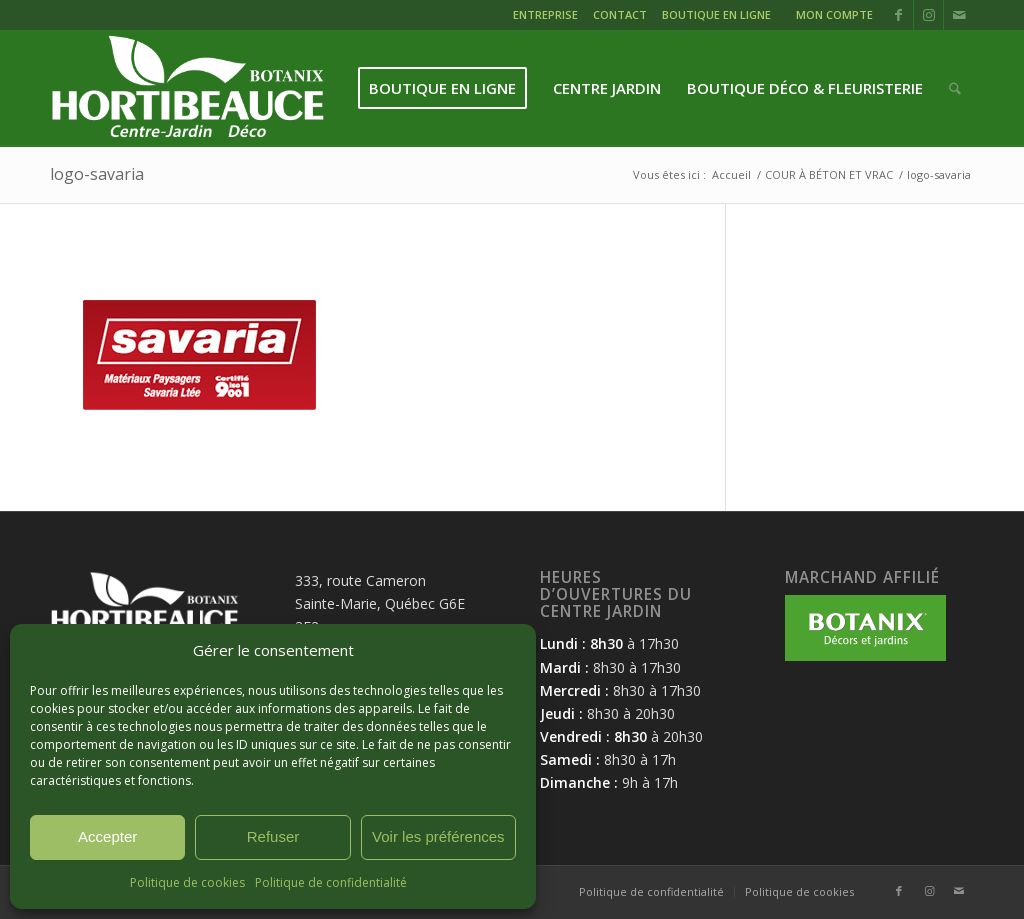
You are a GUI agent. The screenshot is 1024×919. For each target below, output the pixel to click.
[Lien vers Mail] (959, 15)
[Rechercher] (955, 88)
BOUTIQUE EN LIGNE (716, 14)
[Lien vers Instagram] (928, 15)
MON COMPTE (834, 14)
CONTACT (620, 14)
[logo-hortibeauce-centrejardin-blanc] (187, 88)
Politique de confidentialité (331, 882)
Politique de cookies (187, 882)
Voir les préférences (438, 836)
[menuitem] (548, 17)
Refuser (273, 836)
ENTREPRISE (545, 14)
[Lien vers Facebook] (898, 15)
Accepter (107, 836)
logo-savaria (97, 174)
